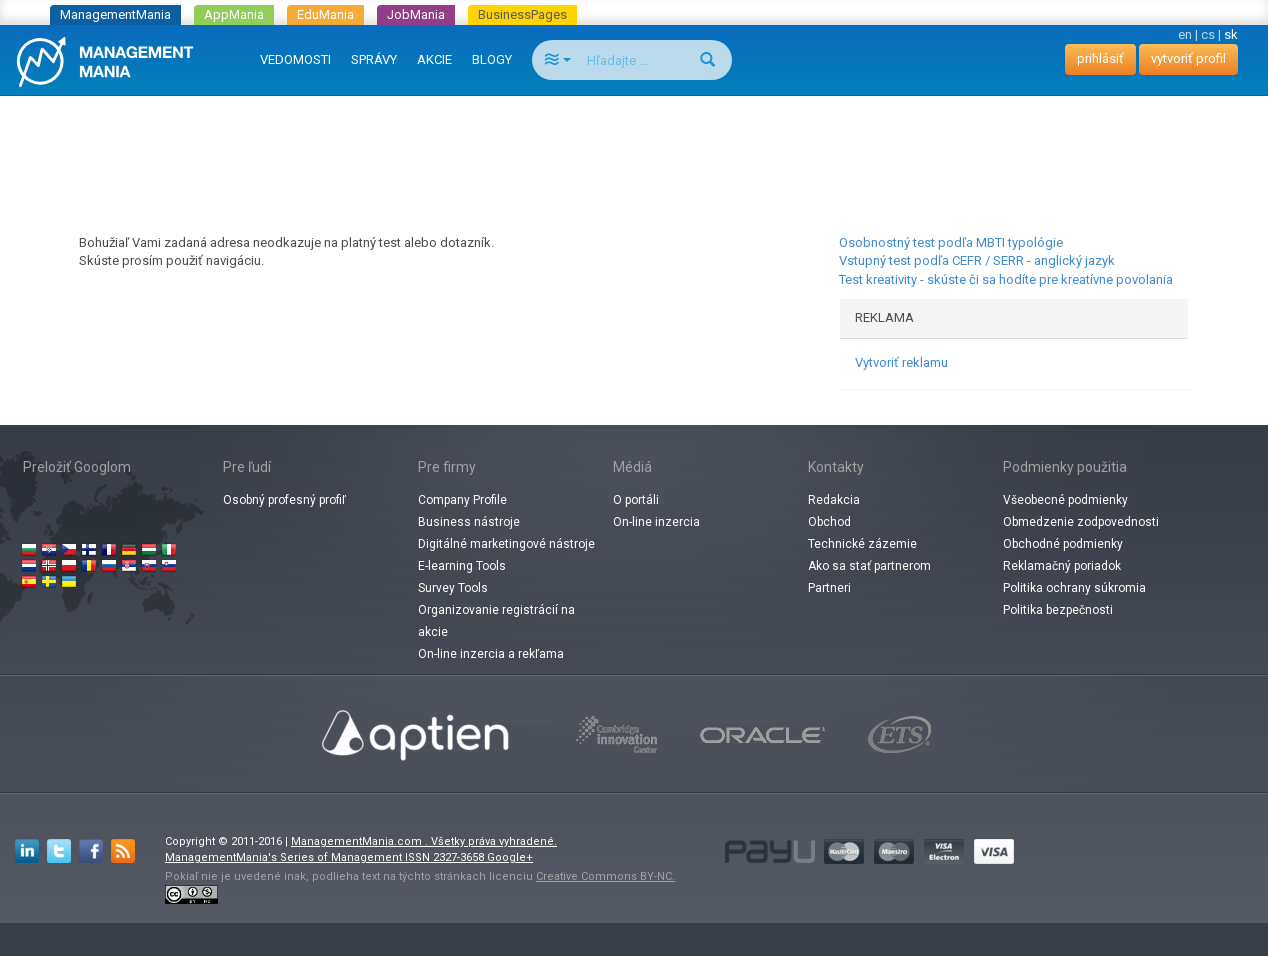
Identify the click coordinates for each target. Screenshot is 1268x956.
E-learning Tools (462, 566)
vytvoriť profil (1188, 58)
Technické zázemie (862, 544)
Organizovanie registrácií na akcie (496, 621)
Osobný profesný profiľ (284, 500)
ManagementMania (115, 14)
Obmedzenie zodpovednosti (1081, 522)
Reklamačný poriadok (1062, 566)
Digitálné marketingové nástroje (506, 544)
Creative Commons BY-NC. (605, 876)
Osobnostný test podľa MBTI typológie (951, 242)
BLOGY (492, 59)
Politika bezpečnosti (1058, 610)
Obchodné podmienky (1063, 544)
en (1185, 34)
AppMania (234, 14)
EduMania (325, 14)
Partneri (829, 588)
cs (1208, 34)
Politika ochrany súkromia (1074, 588)
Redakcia (834, 500)
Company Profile (462, 500)
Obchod (829, 522)
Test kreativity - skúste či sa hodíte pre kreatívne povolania (1006, 279)
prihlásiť (1100, 58)
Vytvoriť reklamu (901, 362)
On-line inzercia (656, 522)
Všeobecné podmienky (1065, 500)
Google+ (510, 857)
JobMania (416, 14)
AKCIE (434, 59)
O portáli (636, 500)
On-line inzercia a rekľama (491, 654)
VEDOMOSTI (295, 59)
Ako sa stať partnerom (869, 566)
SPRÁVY (374, 59)
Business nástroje (469, 522)
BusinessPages (522, 14)
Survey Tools (453, 588)
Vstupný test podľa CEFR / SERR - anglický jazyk (977, 260)
